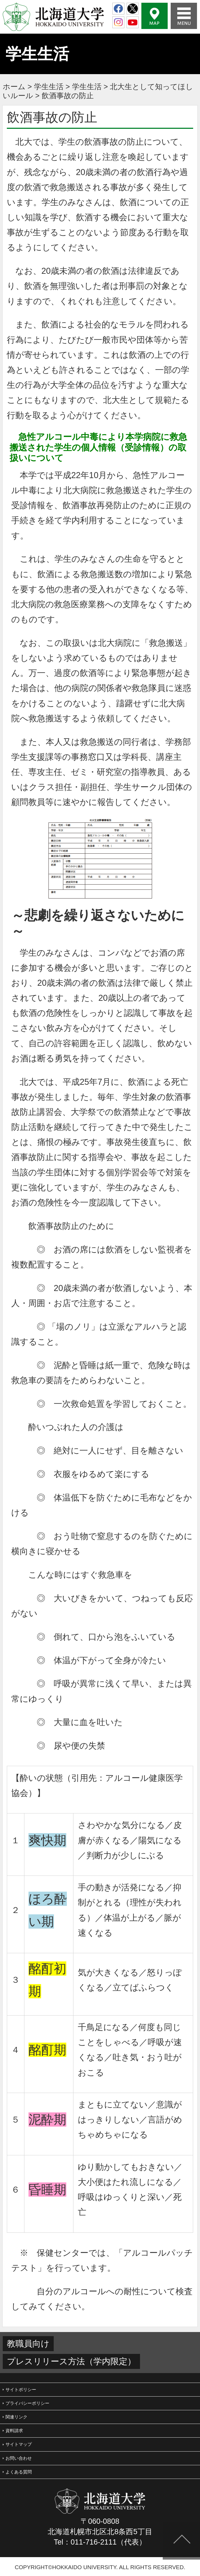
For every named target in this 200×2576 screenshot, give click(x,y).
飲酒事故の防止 (68, 96)
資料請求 (14, 2430)
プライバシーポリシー (27, 2403)
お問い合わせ (18, 2458)
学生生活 (49, 87)
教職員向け (28, 2343)
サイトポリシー (20, 2389)
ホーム (14, 87)
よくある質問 (18, 2472)
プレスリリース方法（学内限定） (71, 2361)
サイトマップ (18, 2444)
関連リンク (16, 2417)
